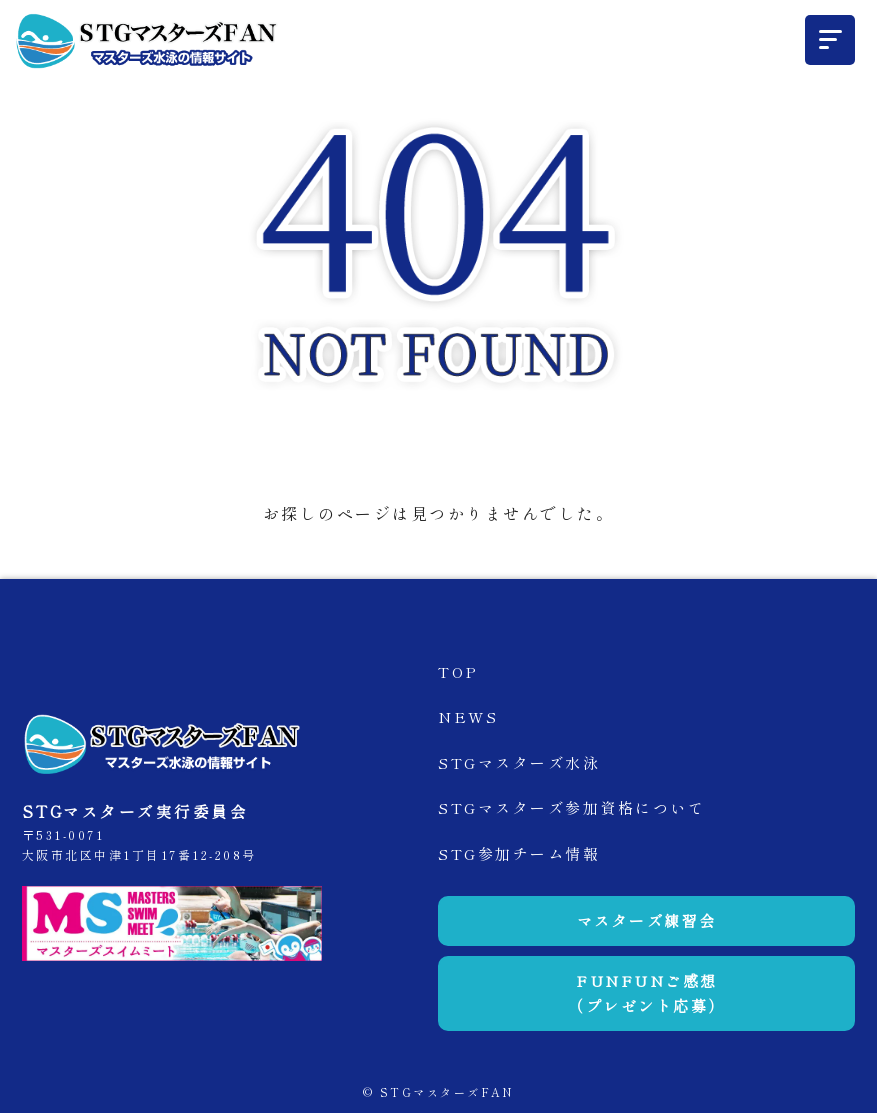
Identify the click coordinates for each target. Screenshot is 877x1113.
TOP (458, 671)
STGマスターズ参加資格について (571, 807)
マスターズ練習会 (647, 920)
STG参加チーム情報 (519, 853)
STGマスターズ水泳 (519, 762)
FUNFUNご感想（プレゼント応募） (647, 993)
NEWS (468, 716)
